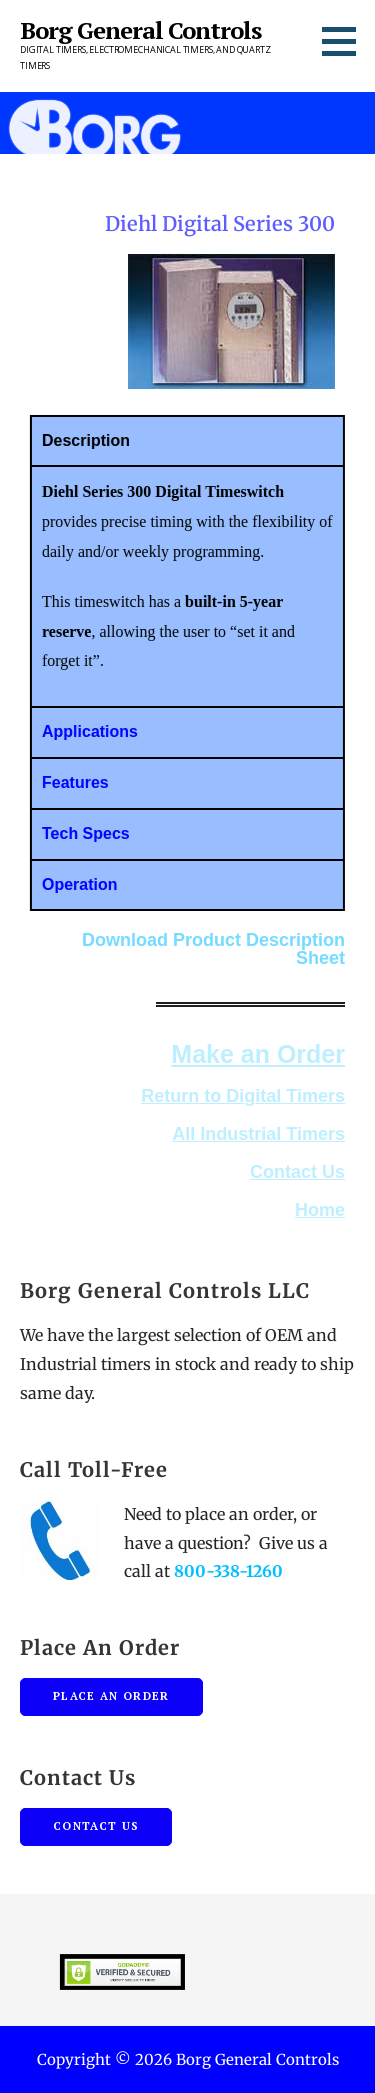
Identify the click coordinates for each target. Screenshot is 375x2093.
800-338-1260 (228, 1571)
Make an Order (258, 1054)
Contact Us (297, 1172)
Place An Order (111, 1696)
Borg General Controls (140, 30)
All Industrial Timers (258, 1134)
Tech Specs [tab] (83, 833)
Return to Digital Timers (243, 1096)
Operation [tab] (77, 884)
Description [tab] (83, 440)
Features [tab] (72, 782)
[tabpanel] (184, 585)
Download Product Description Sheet (213, 949)
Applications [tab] (87, 731)
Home (320, 1210)
